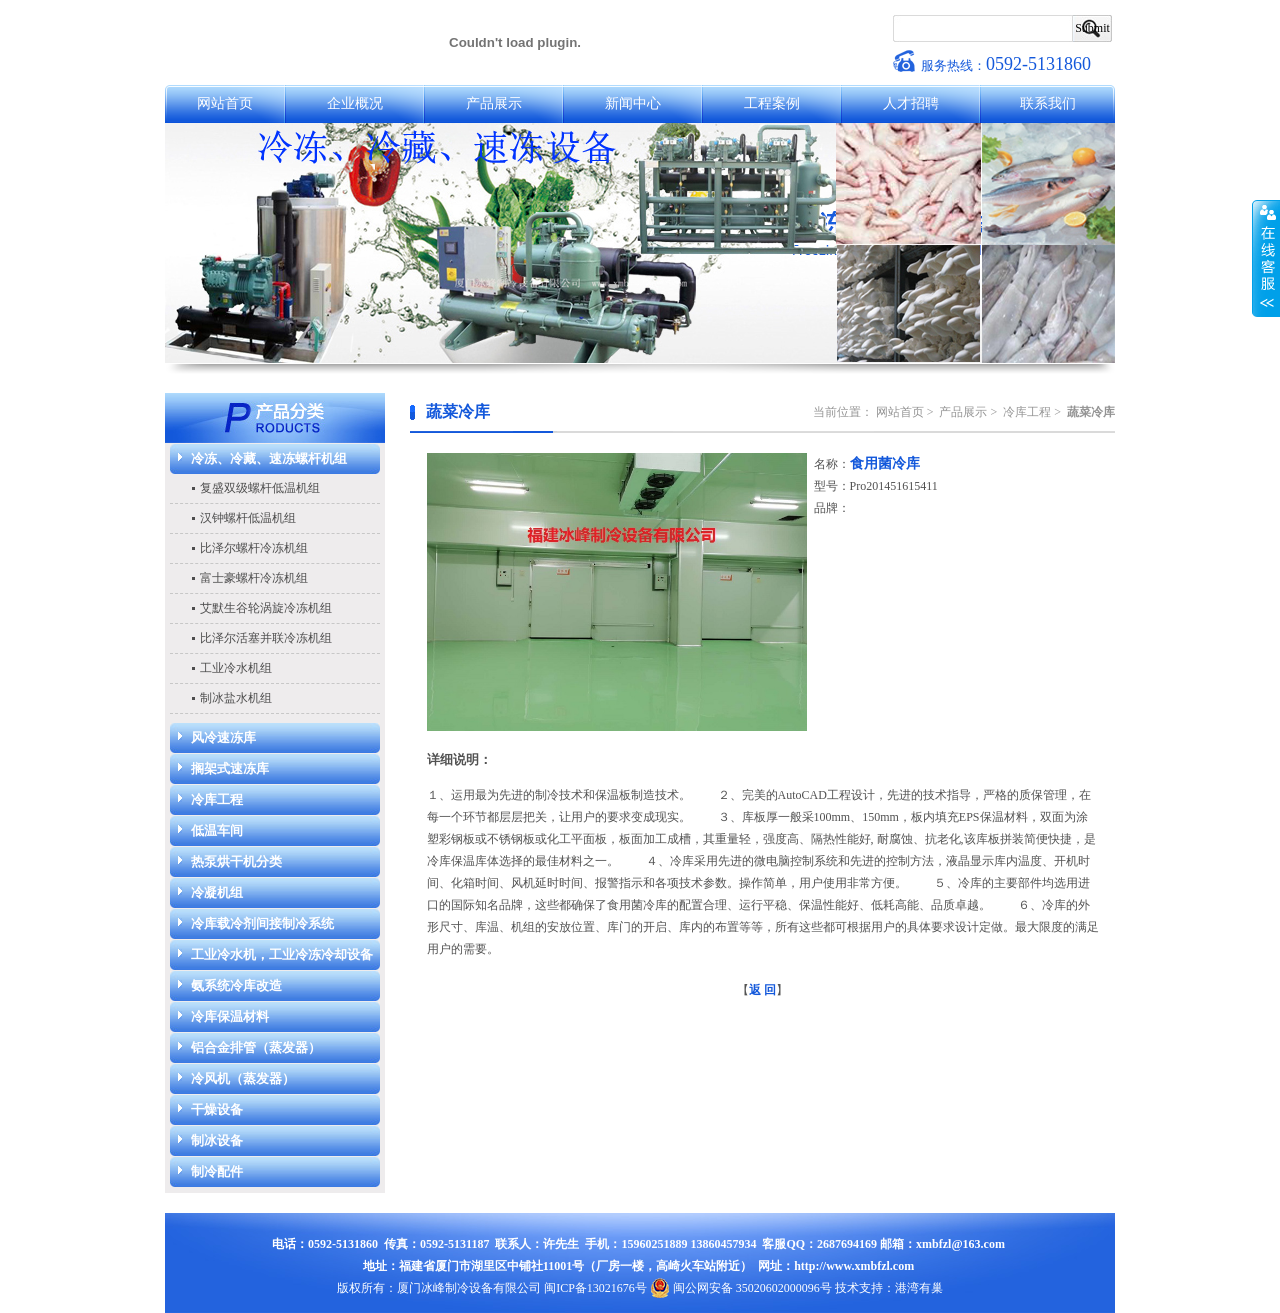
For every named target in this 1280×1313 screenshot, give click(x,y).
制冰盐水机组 (236, 698)
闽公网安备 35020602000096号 (741, 1288)
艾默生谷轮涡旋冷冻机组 (266, 608)
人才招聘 (911, 103)
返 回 (762, 990)
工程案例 (772, 103)
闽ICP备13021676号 (595, 1288)
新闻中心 (633, 103)
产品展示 (494, 103)
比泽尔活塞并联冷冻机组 (266, 638)
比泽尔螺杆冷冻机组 (254, 548)
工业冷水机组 (236, 668)
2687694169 (847, 1244)
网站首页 (225, 103)
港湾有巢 (919, 1288)
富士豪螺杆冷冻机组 (254, 578)
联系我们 (1048, 103)
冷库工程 (1027, 412)
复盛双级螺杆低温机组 (260, 488)
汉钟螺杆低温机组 (248, 518)
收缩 (1266, 259)
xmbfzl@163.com (960, 1244)
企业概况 (355, 103)
